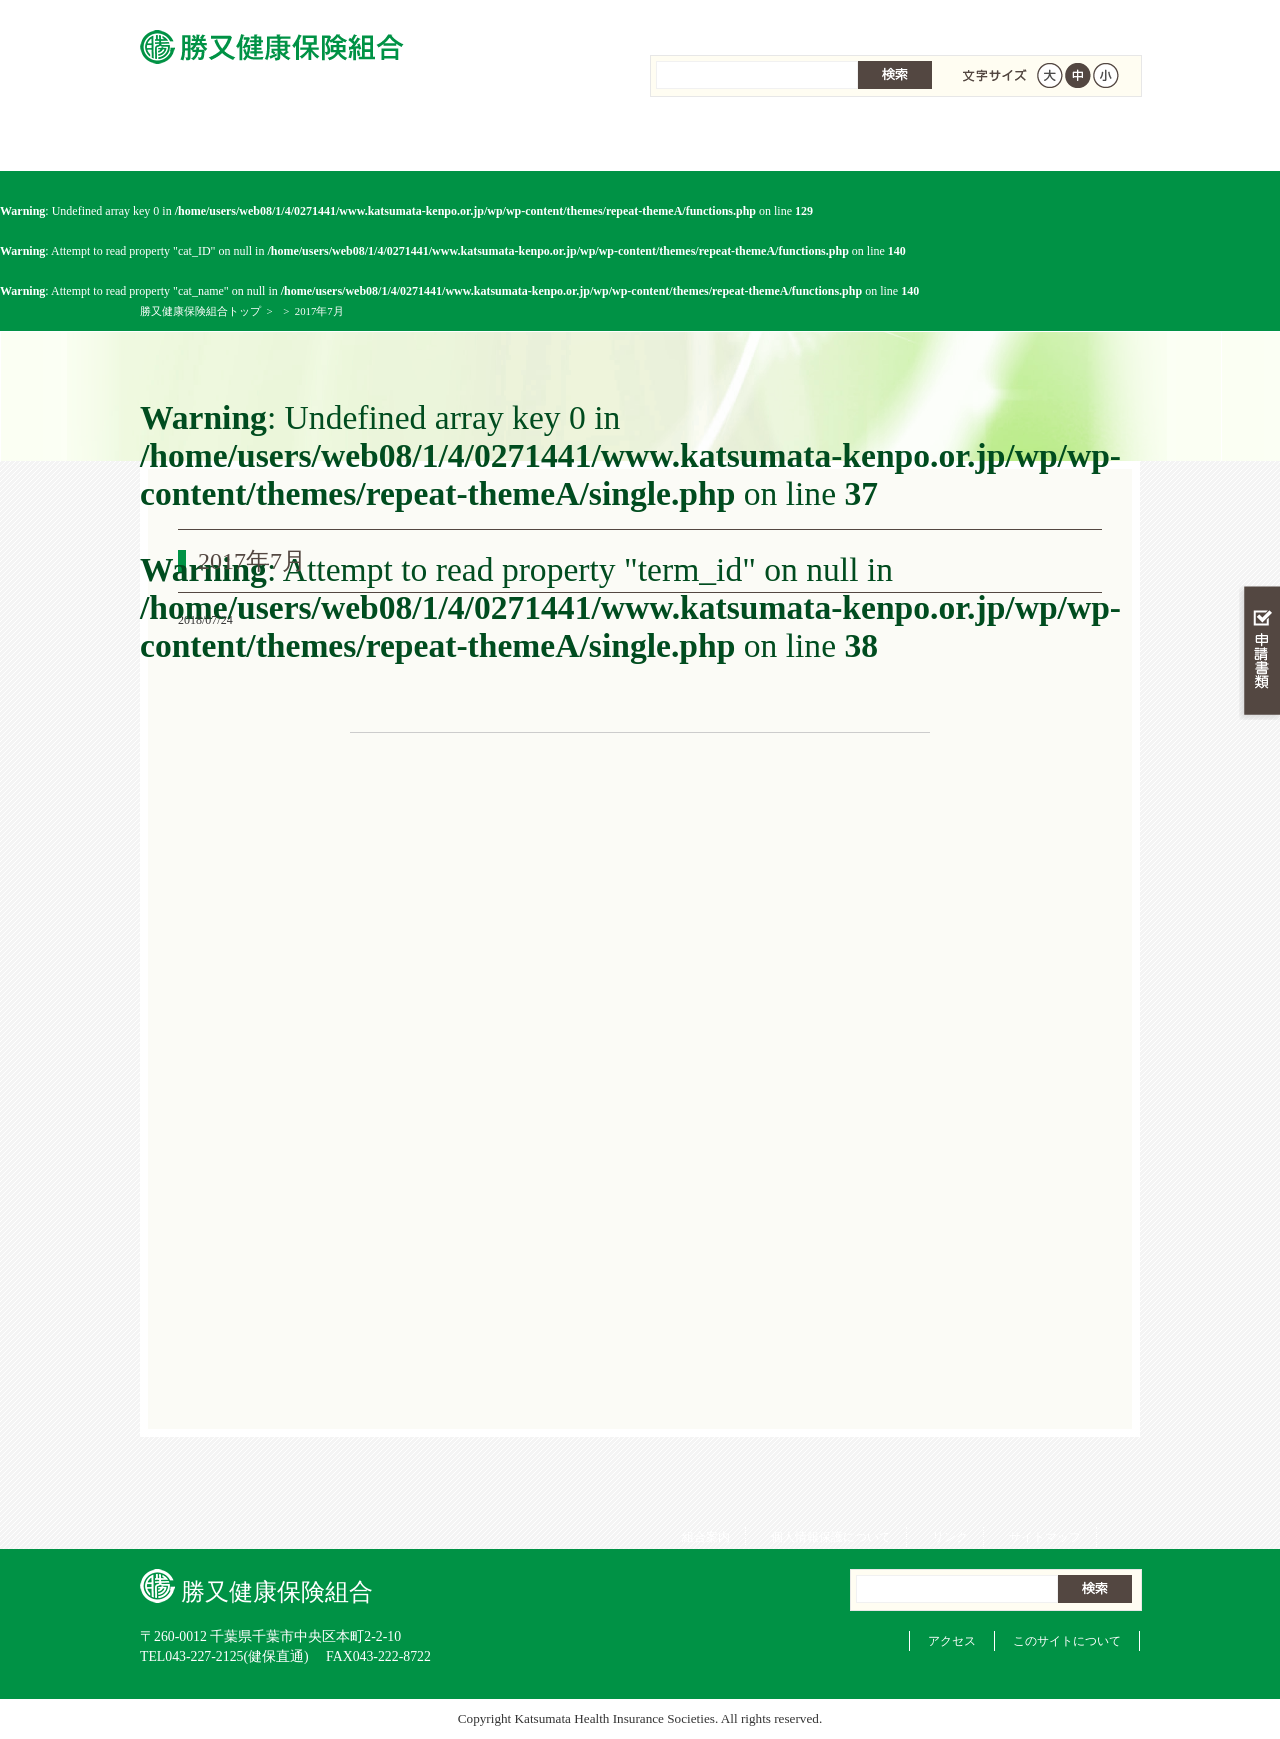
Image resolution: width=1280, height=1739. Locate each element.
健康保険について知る (390, 139)
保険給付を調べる (557, 139)
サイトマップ (1038, 20)
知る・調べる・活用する (1259, 466)
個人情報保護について (824, 20)
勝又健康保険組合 (223, 139)
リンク (943, 20)
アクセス (952, 1641)
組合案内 (699, 20)
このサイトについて (1067, 1641)
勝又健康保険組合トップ (200, 311)
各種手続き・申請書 (890, 139)
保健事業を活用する (724, 139)
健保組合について (1056, 139)
